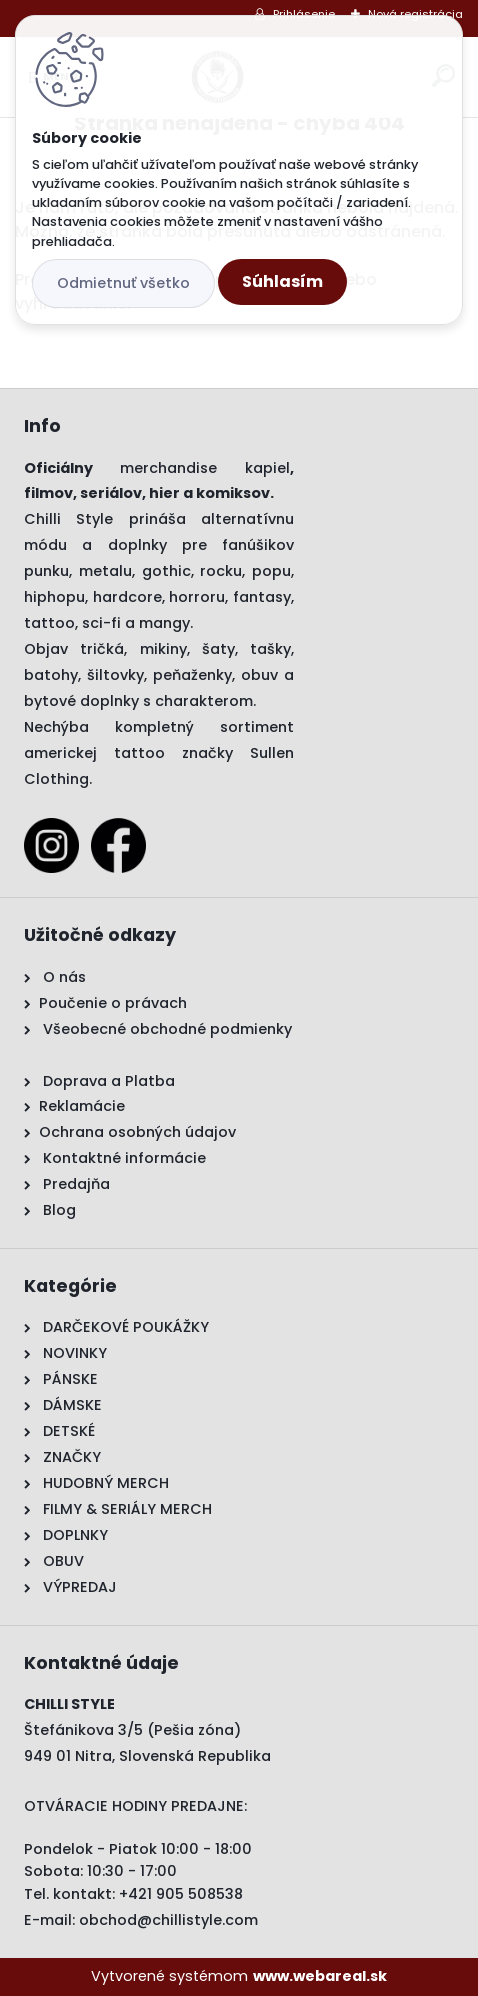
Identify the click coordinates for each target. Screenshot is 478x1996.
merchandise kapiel (205, 468)
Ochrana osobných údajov (137, 1132)
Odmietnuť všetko (123, 283)
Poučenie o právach (113, 1003)
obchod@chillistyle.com (168, 1920)
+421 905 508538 (181, 1894)
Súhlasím (282, 281)
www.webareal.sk (320, 1976)
